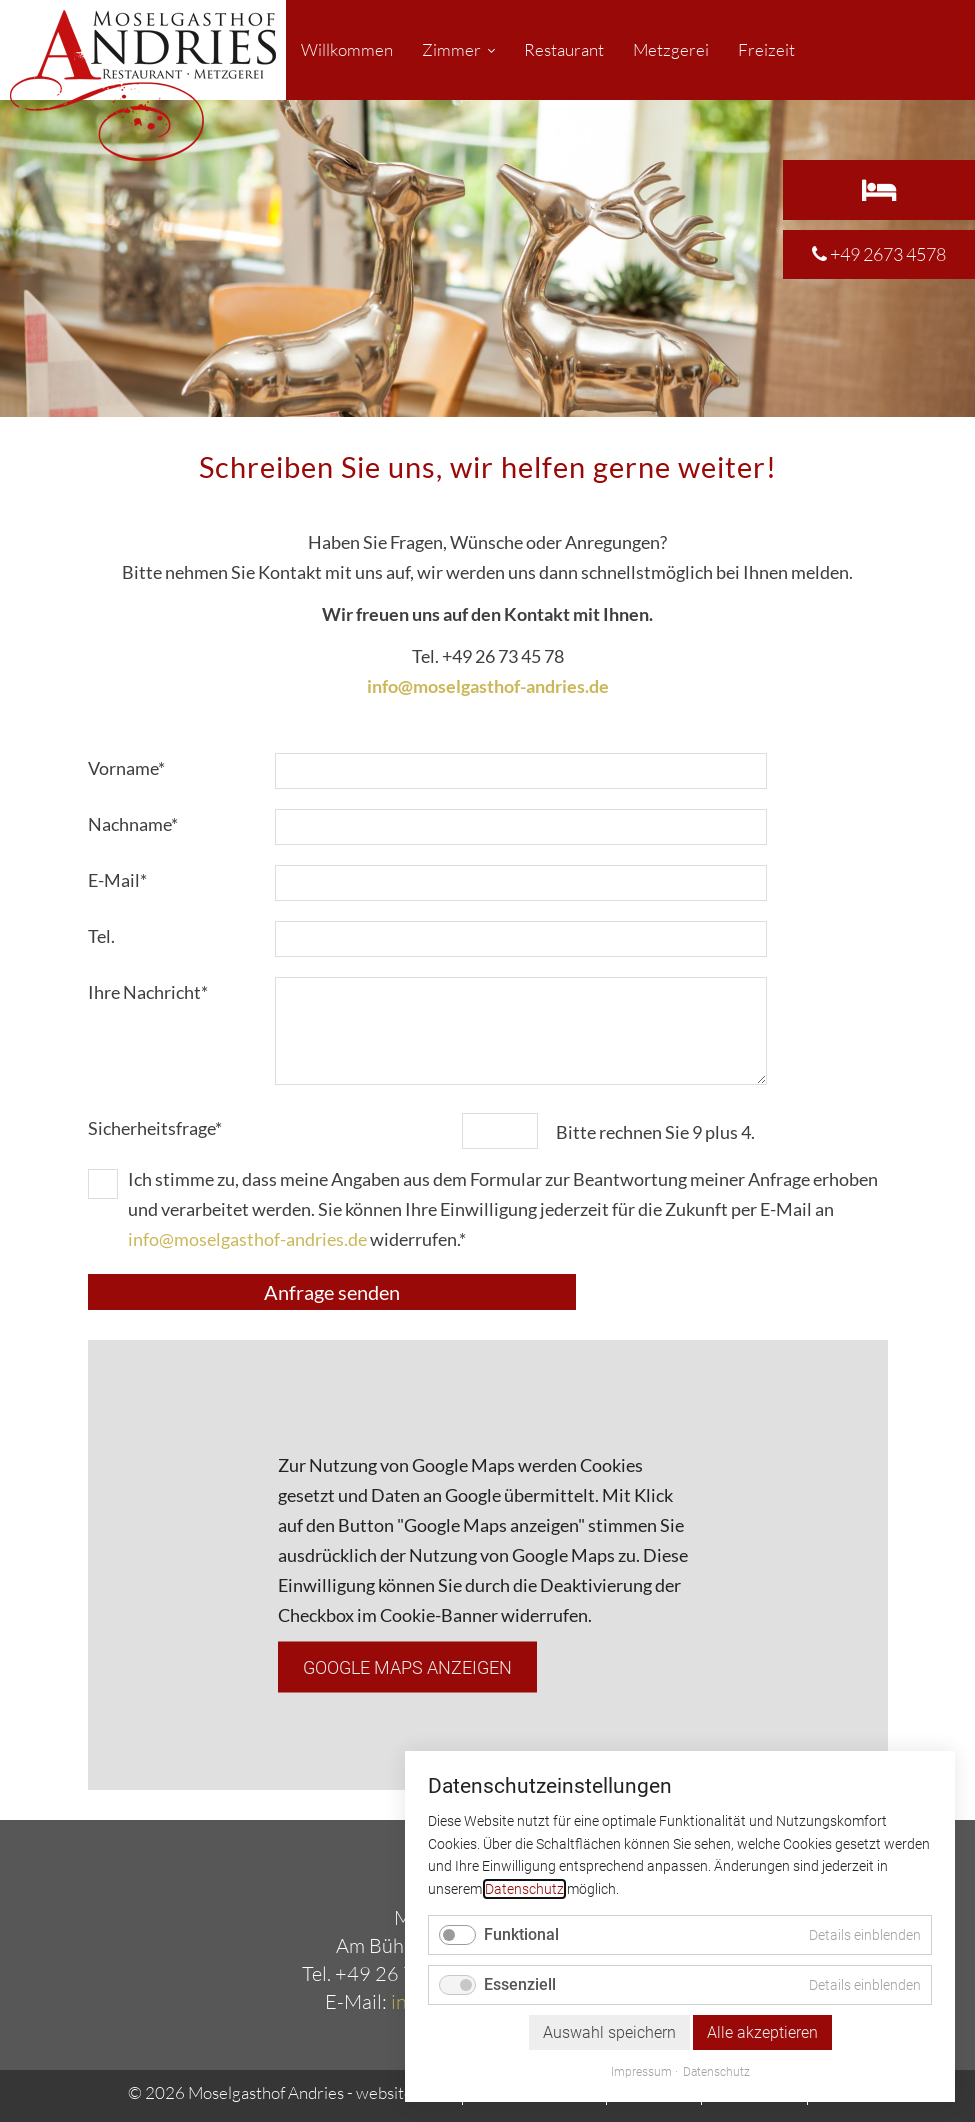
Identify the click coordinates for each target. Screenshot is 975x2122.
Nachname (133, 822)
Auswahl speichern (609, 2032)
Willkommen (347, 49)
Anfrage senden (332, 1292)
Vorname (128, 766)
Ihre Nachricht (148, 990)
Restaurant (564, 49)
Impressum (641, 2072)
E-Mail (128, 878)
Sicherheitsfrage (155, 1126)
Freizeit (766, 49)
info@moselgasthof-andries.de (247, 1239)
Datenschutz (524, 1889)
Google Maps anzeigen (407, 1666)
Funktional (521, 1934)
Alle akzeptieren (762, 2032)
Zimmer (451, 49)
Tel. (101, 936)
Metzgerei (671, 49)
